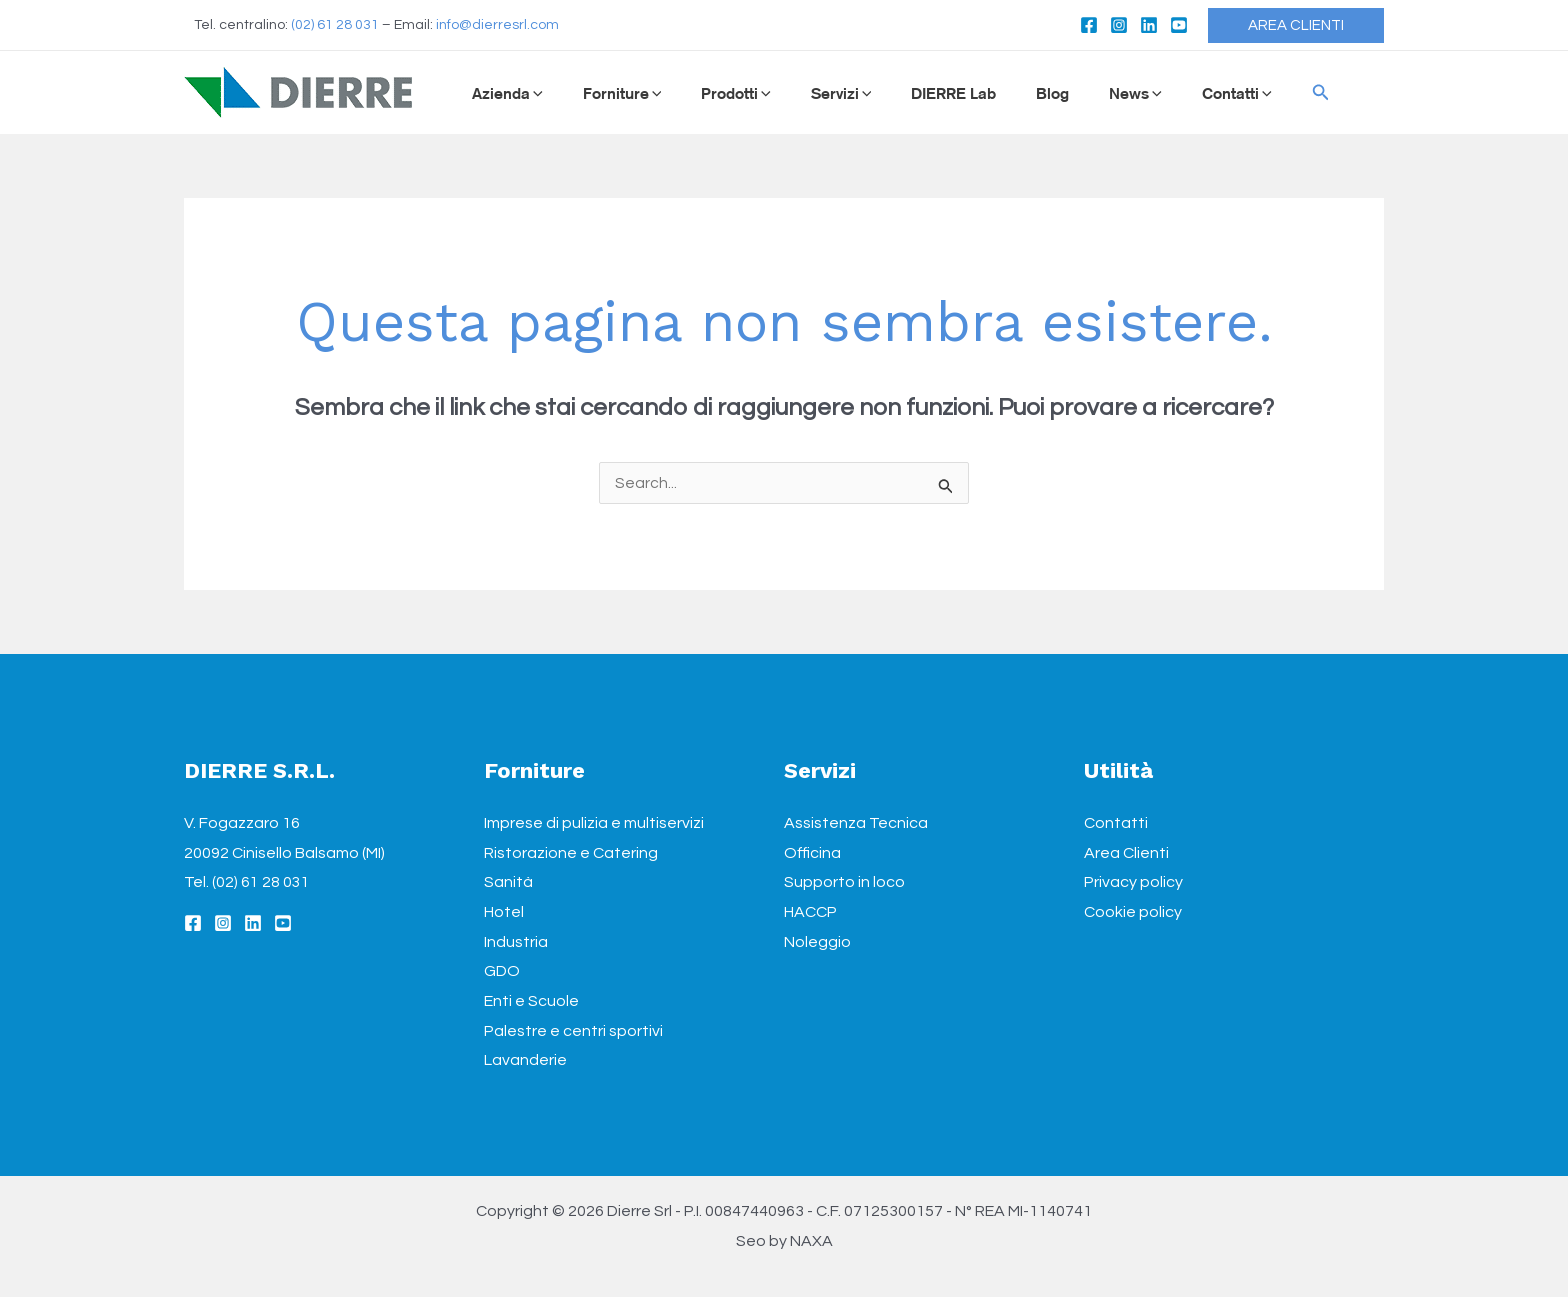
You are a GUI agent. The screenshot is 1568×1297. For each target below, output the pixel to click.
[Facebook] (1089, 25)
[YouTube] (1179, 25)
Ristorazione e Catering (571, 853)
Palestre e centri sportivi (573, 1031)
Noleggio (817, 942)
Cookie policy (1133, 912)
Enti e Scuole (531, 1001)
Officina (812, 853)
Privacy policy (1133, 882)
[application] (532, 93)
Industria (516, 942)
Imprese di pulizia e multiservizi (594, 823)
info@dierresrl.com (497, 25)
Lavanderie (525, 1060)
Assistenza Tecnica (856, 823)
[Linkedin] (1149, 25)
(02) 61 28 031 (335, 25)
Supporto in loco (844, 882)
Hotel (504, 912)
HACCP (810, 912)
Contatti (1116, 823)
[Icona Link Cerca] (1257, 92)
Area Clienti (1126, 853)
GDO (502, 971)
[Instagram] (1119, 25)
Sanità (508, 882)
